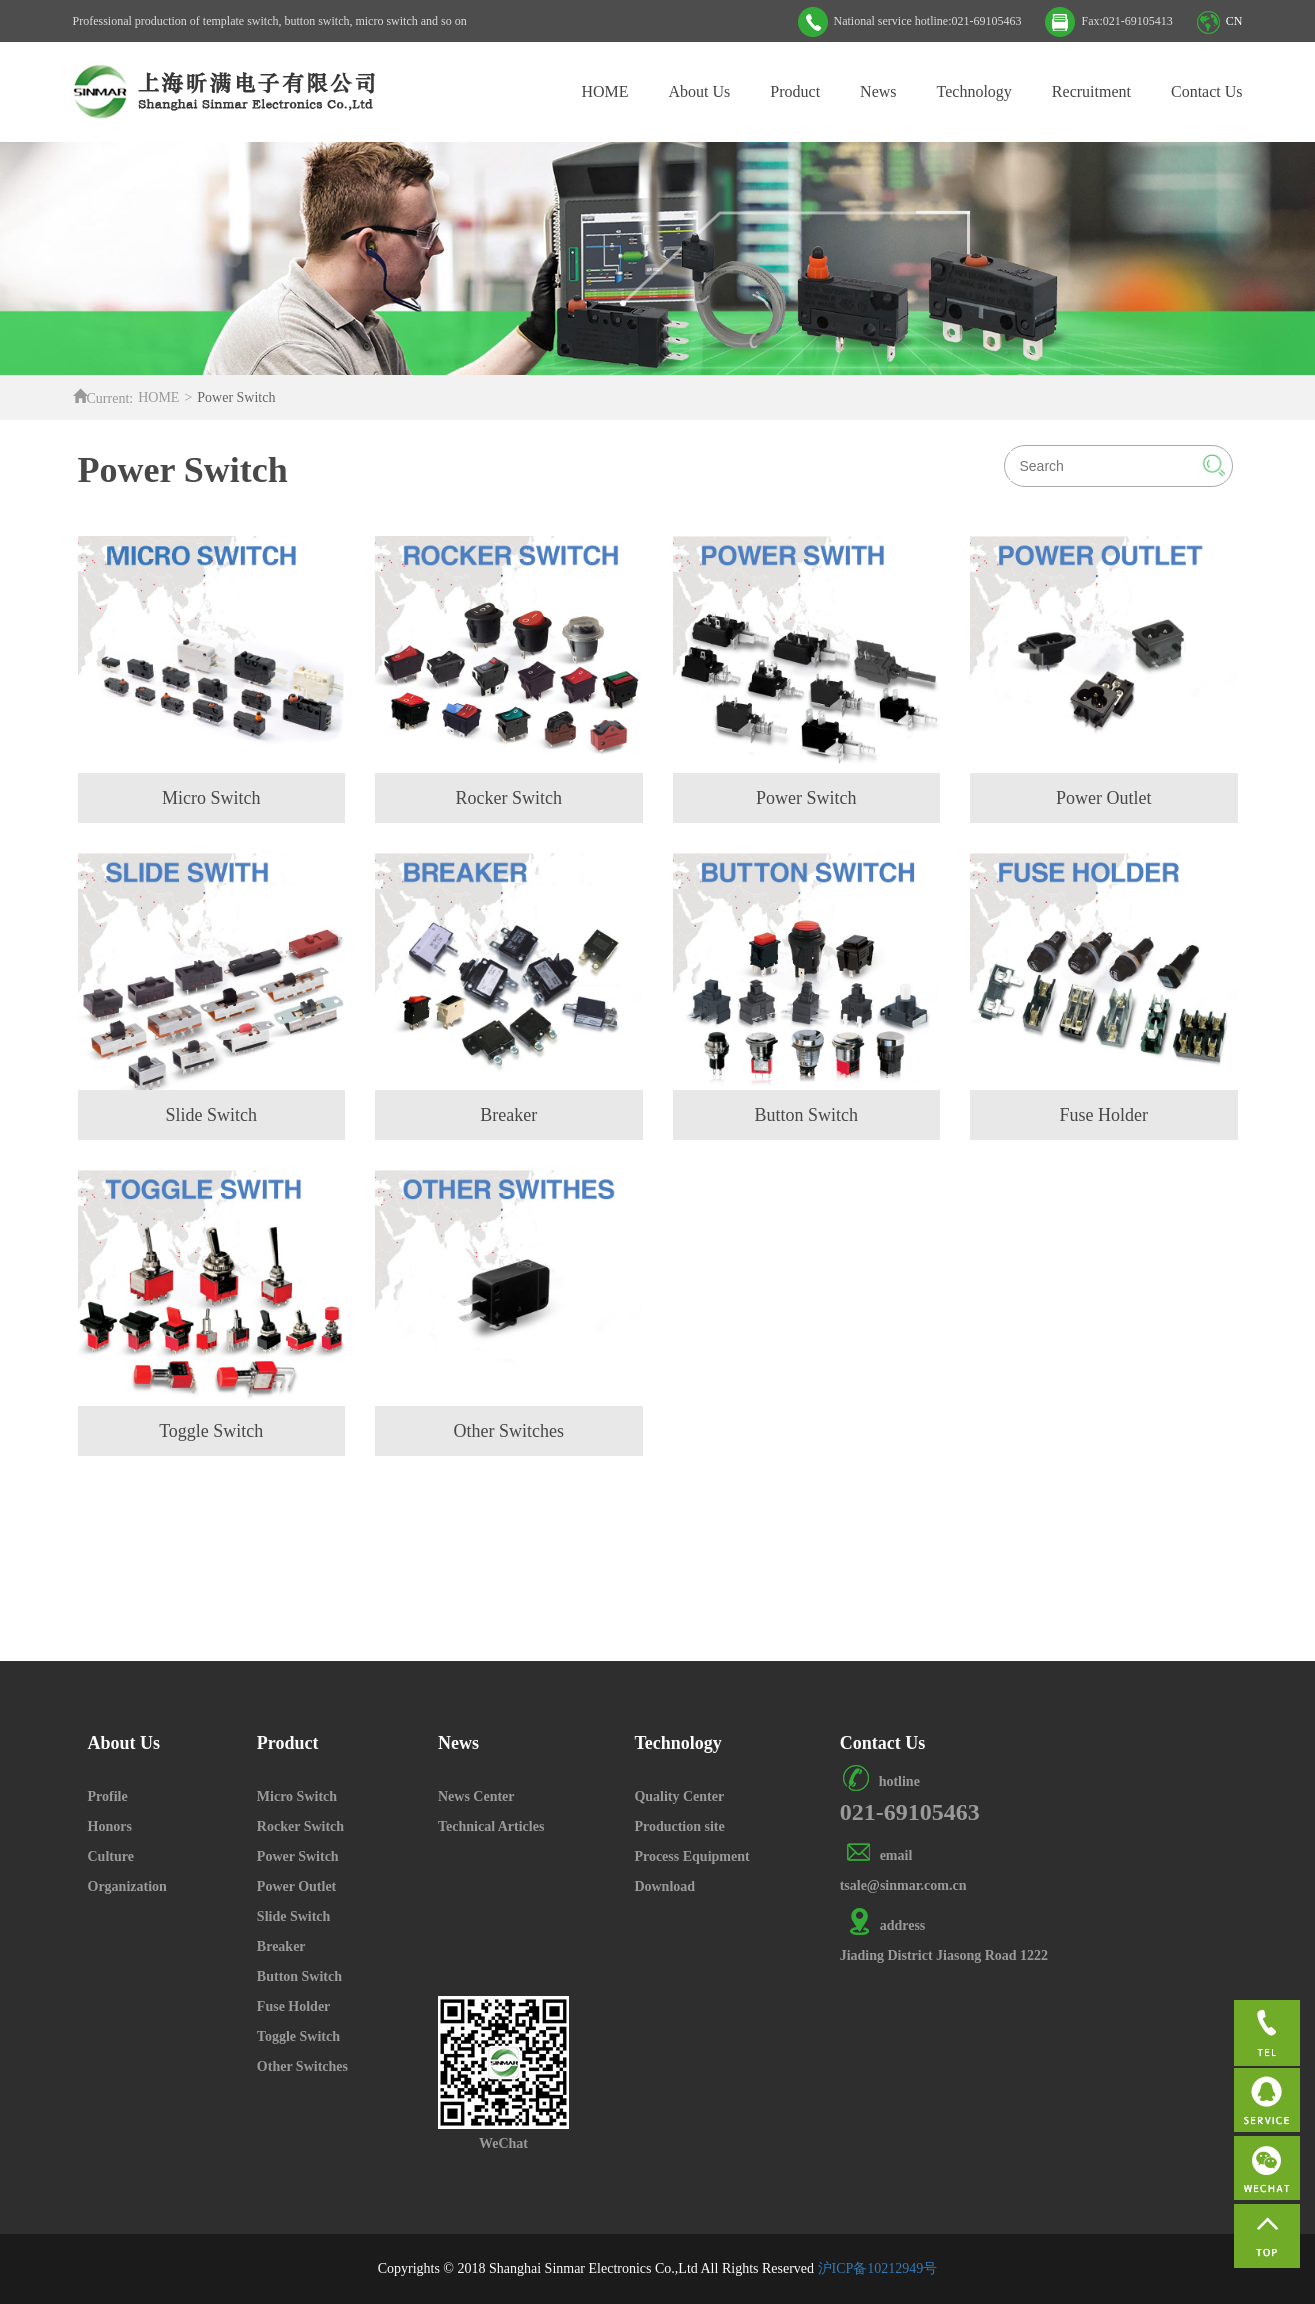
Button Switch (299, 1976)
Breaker (281, 1946)
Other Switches (302, 2066)
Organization (127, 1886)
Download (664, 1886)
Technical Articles (491, 1826)
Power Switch (298, 1856)
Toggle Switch (298, 2036)
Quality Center (679, 1796)
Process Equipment (691, 1856)
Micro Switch (297, 1796)
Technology (974, 91)
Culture (111, 1856)
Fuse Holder (294, 2006)
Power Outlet (296, 1886)
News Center (476, 1796)
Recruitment (1091, 91)
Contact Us (1207, 91)
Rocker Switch (300, 1826)
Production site (679, 1826)
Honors (110, 1826)
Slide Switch (294, 1916)
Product (795, 91)
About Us (700, 91)
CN (1234, 21)
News (878, 91)
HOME (604, 91)
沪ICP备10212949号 (878, 2268)
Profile (108, 1796)
